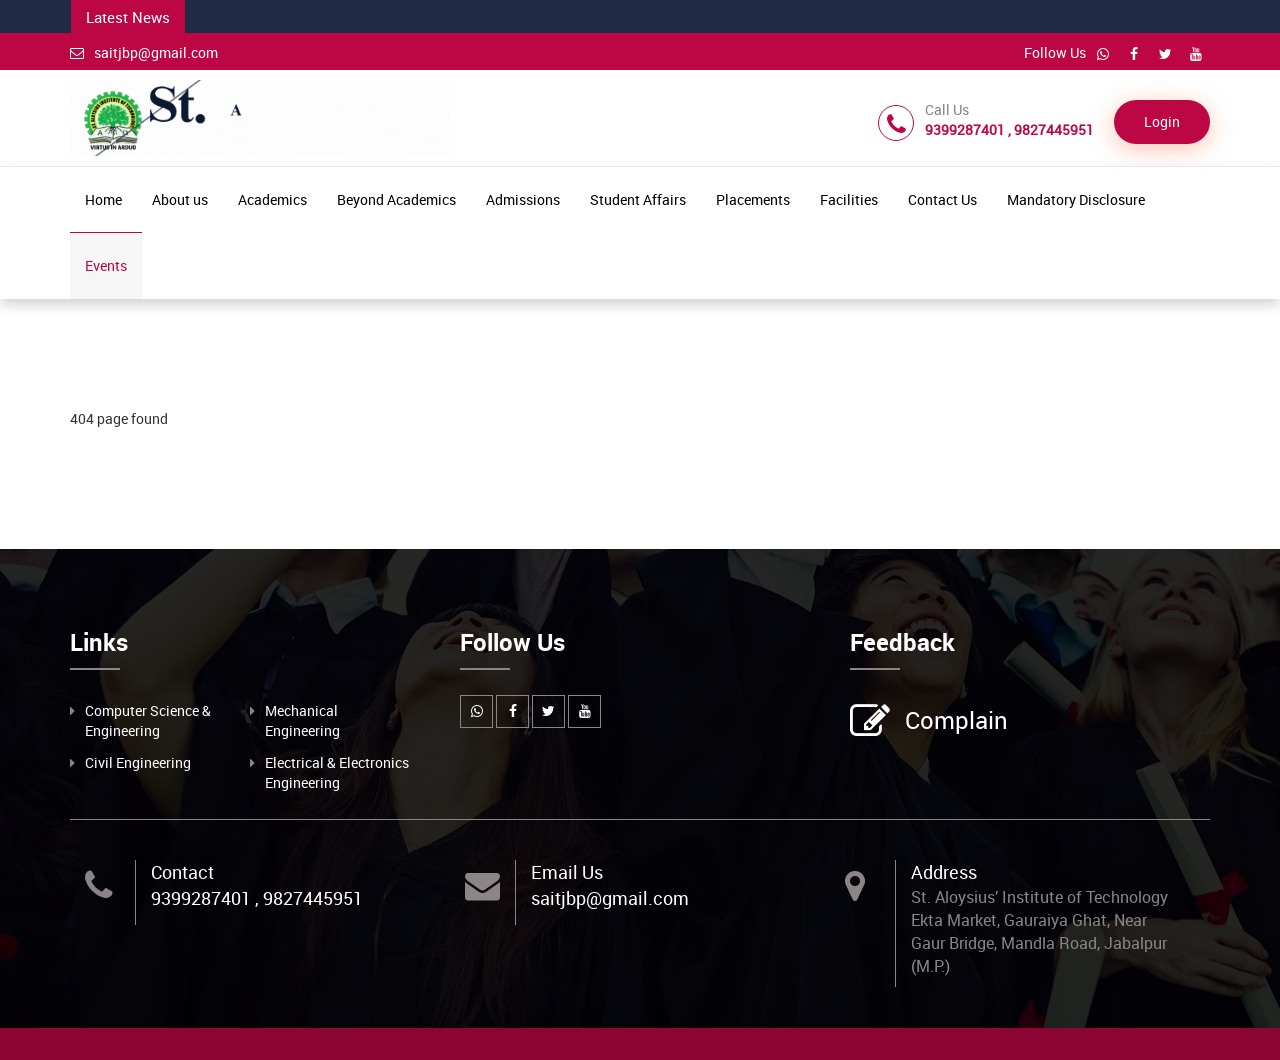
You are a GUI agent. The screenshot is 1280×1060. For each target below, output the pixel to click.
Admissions (523, 199)
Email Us (567, 872)
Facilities (849, 199)
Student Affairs (638, 199)
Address (944, 872)
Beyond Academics (396, 199)
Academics (272, 199)
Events (106, 265)
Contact (182, 872)
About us (180, 199)
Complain (954, 722)
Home (103, 199)
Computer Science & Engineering (148, 720)
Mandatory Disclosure (1076, 199)
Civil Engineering (138, 762)
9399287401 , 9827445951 (257, 898)
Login (1162, 121)
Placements (753, 199)
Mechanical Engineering (302, 720)
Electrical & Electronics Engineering (337, 772)
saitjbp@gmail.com (144, 52)
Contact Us (942, 199)
